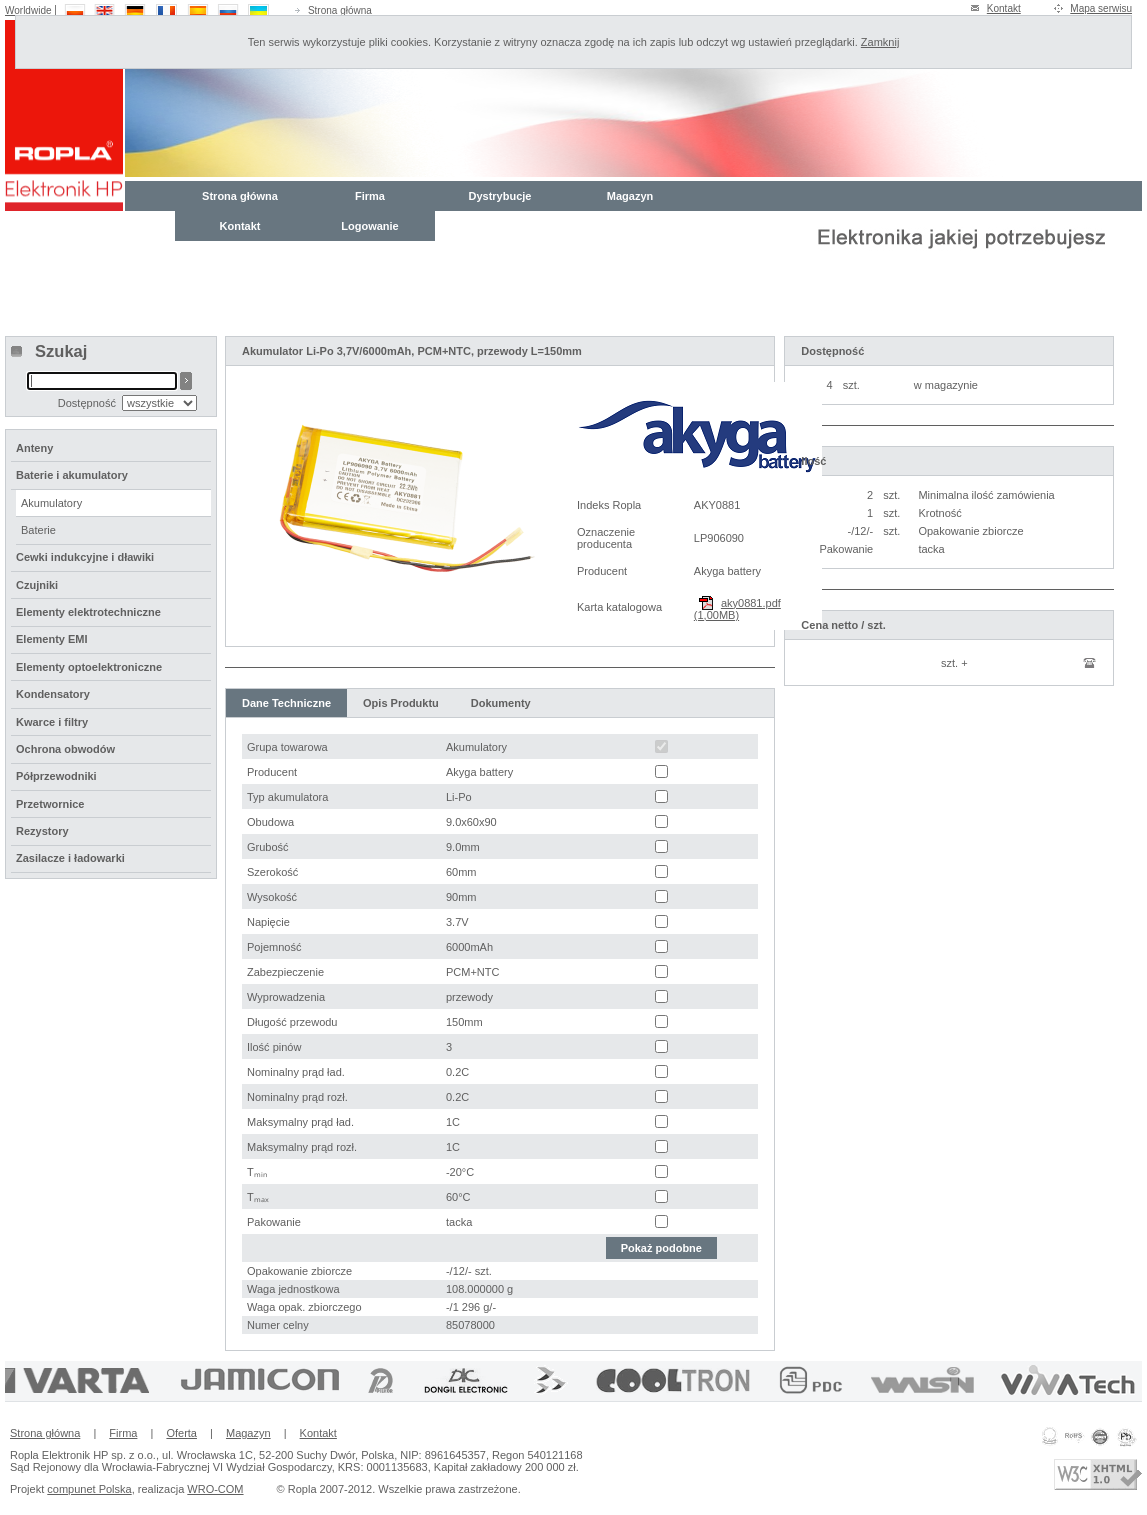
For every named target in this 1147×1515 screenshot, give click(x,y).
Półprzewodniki (56, 776)
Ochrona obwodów (65, 749)
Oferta (181, 1433)
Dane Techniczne (286, 703)
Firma (370, 196)
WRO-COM (215, 1489)
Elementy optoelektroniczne (89, 667)
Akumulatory (51, 503)
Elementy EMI (52, 639)
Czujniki (37, 585)
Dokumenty (501, 703)
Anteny (34, 448)
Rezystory (42, 831)
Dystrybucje (500, 196)
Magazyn (630, 196)
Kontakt (1004, 8)
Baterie (38, 530)
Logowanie (369, 226)
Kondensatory (53, 694)
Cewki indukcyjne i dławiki (85, 557)
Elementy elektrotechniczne (88, 612)
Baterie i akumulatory (72, 475)
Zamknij (880, 42)
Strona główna (340, 10)
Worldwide (28, 10)
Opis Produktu (401, 703)
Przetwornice (50, 804)
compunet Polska (89, 1489)
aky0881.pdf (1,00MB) (737, 609)
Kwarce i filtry (52, 722)
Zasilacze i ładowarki (70, 858)
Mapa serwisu (1101, 8)
